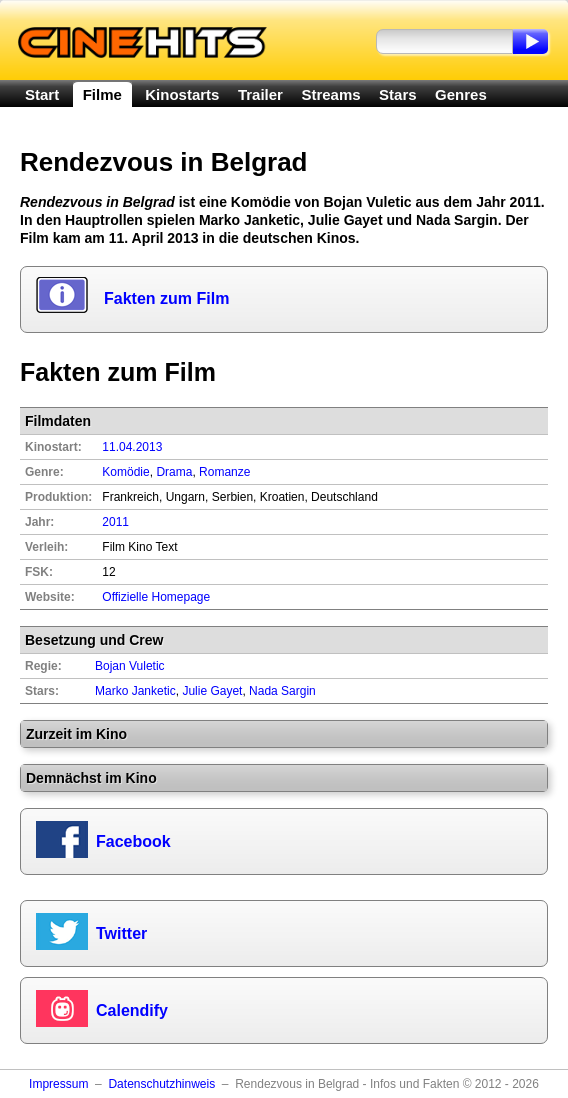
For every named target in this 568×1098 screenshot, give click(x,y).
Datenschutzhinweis (161, 1084)
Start (42, 94)
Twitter (121, 933)
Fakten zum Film (166, 298)
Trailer (260, 94)
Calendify (132, 1010)
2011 (115, 522)
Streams (330, 94)
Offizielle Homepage (156, 597)
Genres (461, 94)
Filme (102, 94)
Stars (398, 94)
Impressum (58, 1084)
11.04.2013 (132, 447)
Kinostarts (182, 94)
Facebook (133, 841)
